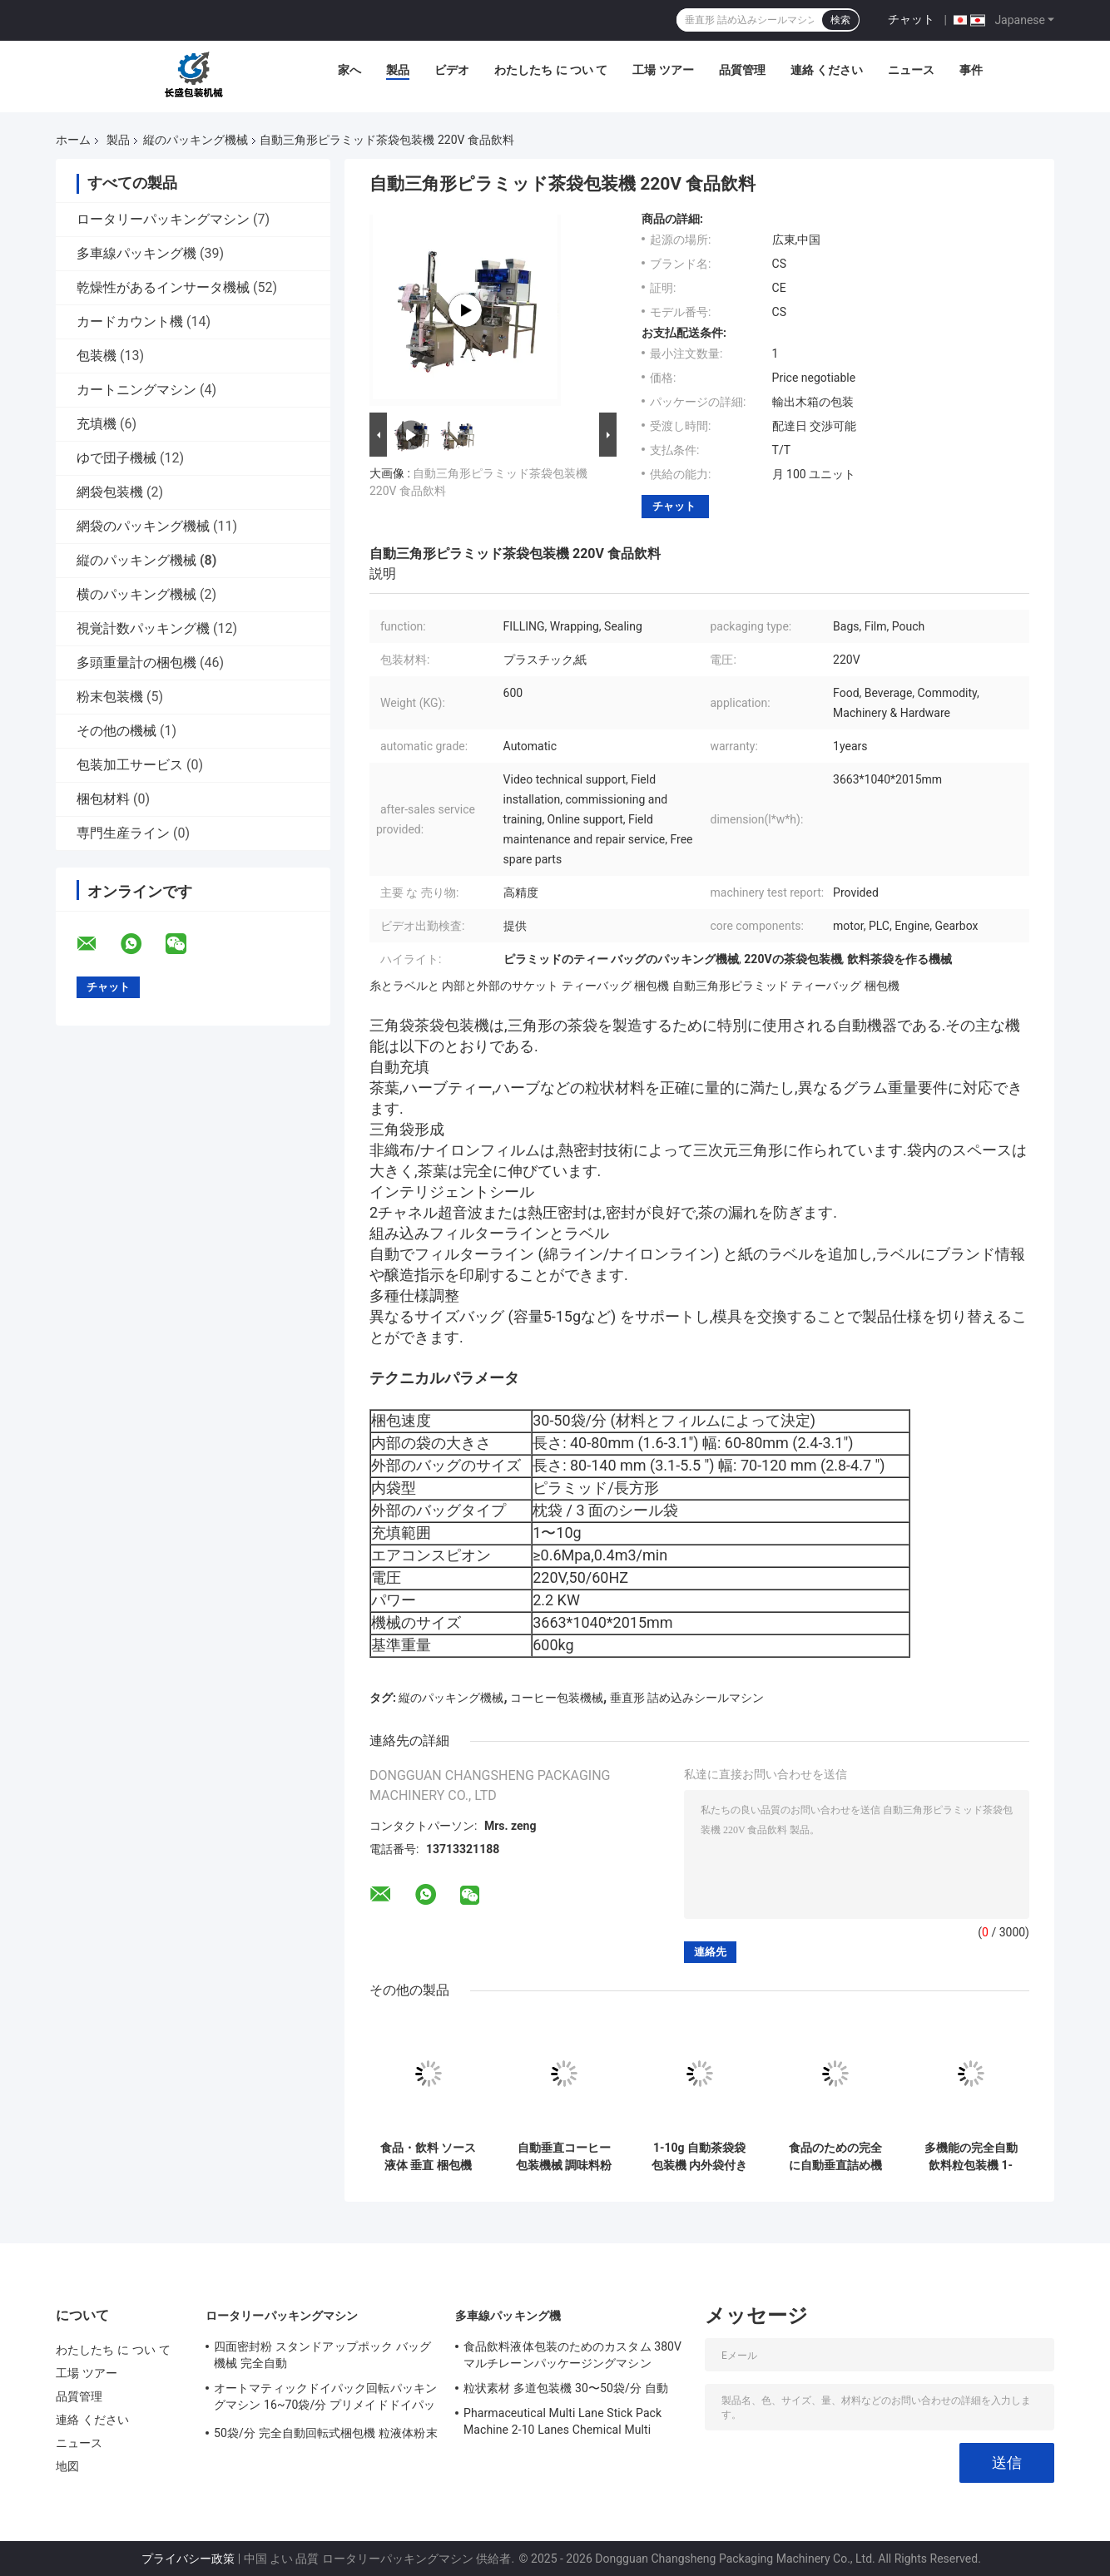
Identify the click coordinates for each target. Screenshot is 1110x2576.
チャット (911, 19)
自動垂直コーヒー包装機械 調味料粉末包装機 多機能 (564, 2157)
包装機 (96, 355)
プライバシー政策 (188, 2558)
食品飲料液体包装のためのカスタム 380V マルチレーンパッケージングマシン (572, 2355)
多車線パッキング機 (136, 253)
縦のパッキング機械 (195, 139)
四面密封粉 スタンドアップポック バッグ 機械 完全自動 (322, 2355)
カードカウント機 (130, 321)
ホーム (73, 139)
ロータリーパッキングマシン (163, 219)
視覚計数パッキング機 (143, 628)
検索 (840, 20)
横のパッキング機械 (136, 594)
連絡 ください (826, 70)
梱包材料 (103, 799)
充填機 (96, 424)
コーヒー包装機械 (556, 1697)
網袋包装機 (110, 492)
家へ (349, 70)
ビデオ (451, 70)
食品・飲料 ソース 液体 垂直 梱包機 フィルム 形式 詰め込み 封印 (428, 2157)
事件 (971, 70)
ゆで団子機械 (116, 458)
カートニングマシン (136, 390)
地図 (67, 2466)
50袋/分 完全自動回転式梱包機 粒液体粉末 (326, 2433)
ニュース (911, 70)
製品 (397, 70)
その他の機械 (116, 731)
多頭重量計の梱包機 (136, 662)
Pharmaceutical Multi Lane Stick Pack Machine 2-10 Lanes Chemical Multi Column (562, 2423)
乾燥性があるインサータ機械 (163, 287)
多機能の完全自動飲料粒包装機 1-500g (971, 2157)
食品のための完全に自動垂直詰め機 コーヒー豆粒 (835, 2157)
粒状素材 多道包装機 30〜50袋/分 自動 (565, 2388)
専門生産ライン (123, 833)
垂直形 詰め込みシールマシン (687, 1697)
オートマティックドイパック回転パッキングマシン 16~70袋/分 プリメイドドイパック (325, 2398)
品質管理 (742, 70)
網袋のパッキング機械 (143, 526)
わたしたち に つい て (550, 70)
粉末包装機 (110, 697)
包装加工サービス (130, 765)
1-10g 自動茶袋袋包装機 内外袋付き (699, 2156)
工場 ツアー (662, 70)
